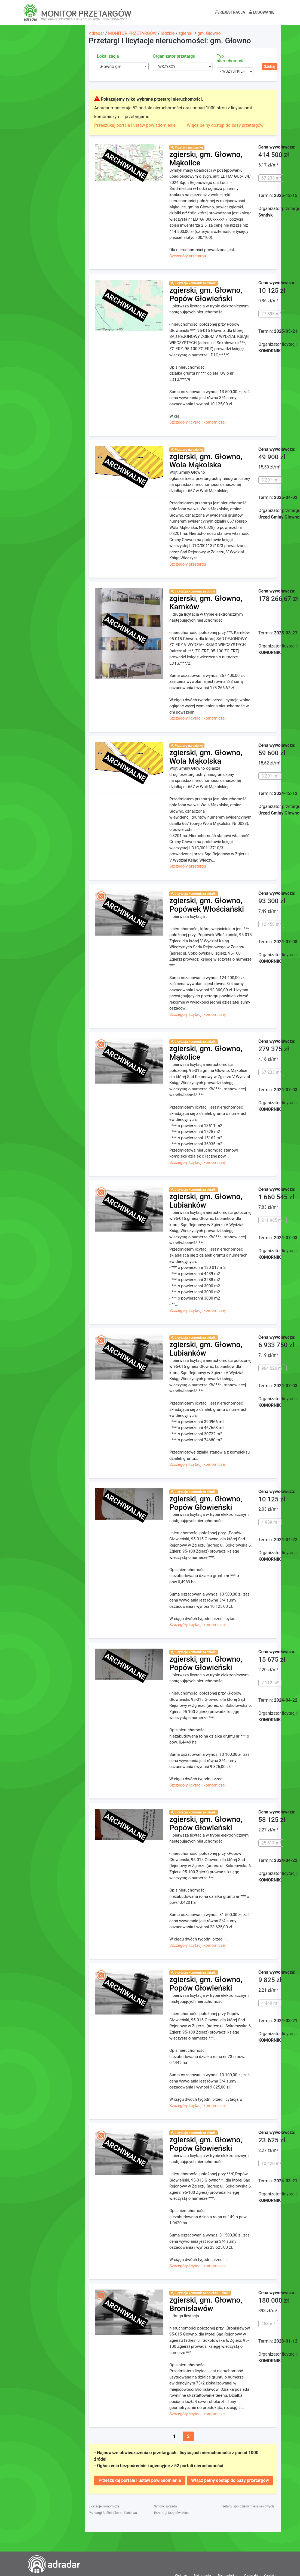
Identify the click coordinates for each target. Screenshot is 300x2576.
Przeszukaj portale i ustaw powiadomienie (135, 125)
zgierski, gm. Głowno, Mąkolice (205, 158)
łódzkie (168, 33)
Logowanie (261, 12)
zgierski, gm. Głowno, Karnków (205, 602)
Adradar (96, 33)
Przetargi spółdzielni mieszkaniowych (246, 2506)
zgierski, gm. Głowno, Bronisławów (205, 2304)
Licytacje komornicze (104, 2506)
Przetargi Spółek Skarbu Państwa (113, 2513)
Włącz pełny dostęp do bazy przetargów (225, 125)
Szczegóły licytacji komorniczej (197, 422)
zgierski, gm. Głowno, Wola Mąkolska (205, 461)
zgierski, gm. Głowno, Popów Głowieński (205, 294)
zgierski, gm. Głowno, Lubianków (205, 1201)
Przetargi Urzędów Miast (172, 2513)
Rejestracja (230, 12)
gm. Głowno (209, 33)
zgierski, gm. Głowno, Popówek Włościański (206, 905)
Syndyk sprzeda (165, 2506)
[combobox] (123, 66)
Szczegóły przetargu (187, 256)
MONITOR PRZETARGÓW (132, 33)
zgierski (186, 33)
